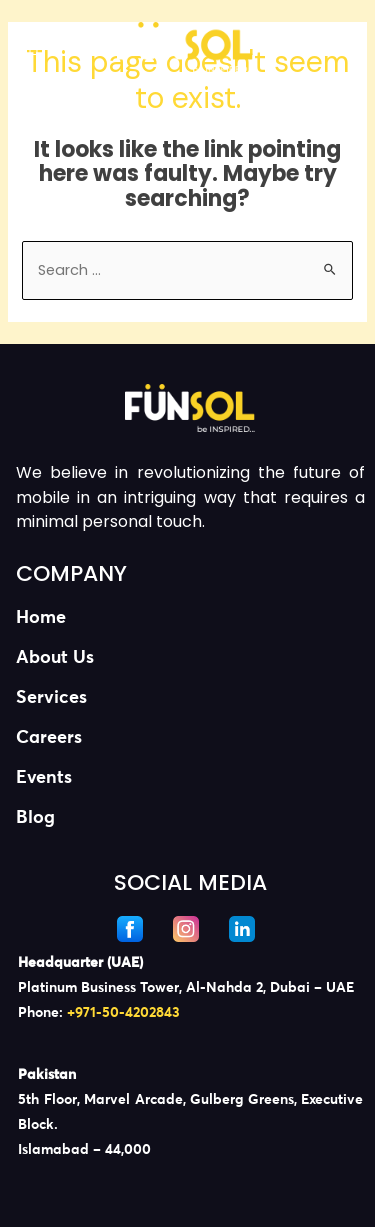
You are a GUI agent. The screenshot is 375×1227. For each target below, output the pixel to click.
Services (51, 698)
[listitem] (190, 988)
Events (44, 778)
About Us (55, 658)
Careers (49, 738)
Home (41, 618)
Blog (35, 818)
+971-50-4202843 (123, 1013)
